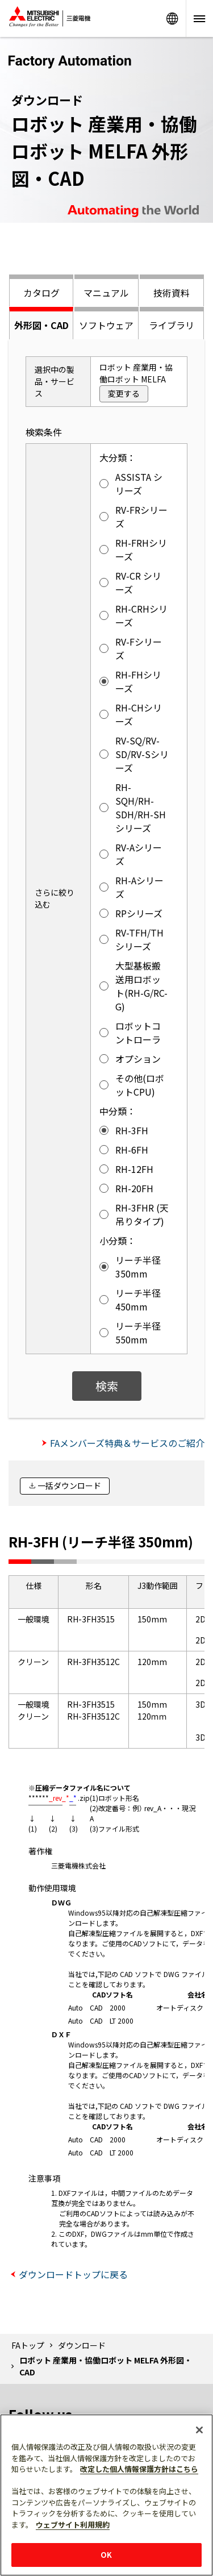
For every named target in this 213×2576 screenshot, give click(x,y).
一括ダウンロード (69, 1485)
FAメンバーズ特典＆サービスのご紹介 (127, 1443)
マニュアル (106, 292)
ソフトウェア (106, 325)
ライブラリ (171, 325)
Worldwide (172, 18)
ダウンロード (82, 2345)
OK (106, 2554)
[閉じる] (199, 2429)
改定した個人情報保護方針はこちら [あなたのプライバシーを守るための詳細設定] (139, 2468)
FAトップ (27, 2345)
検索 (106, 1386)
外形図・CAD (41, 325)
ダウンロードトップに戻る (73, 2274)
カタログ (41, 292)
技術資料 (171, 292)
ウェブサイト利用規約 (73, 2524)
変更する (124, 393)
